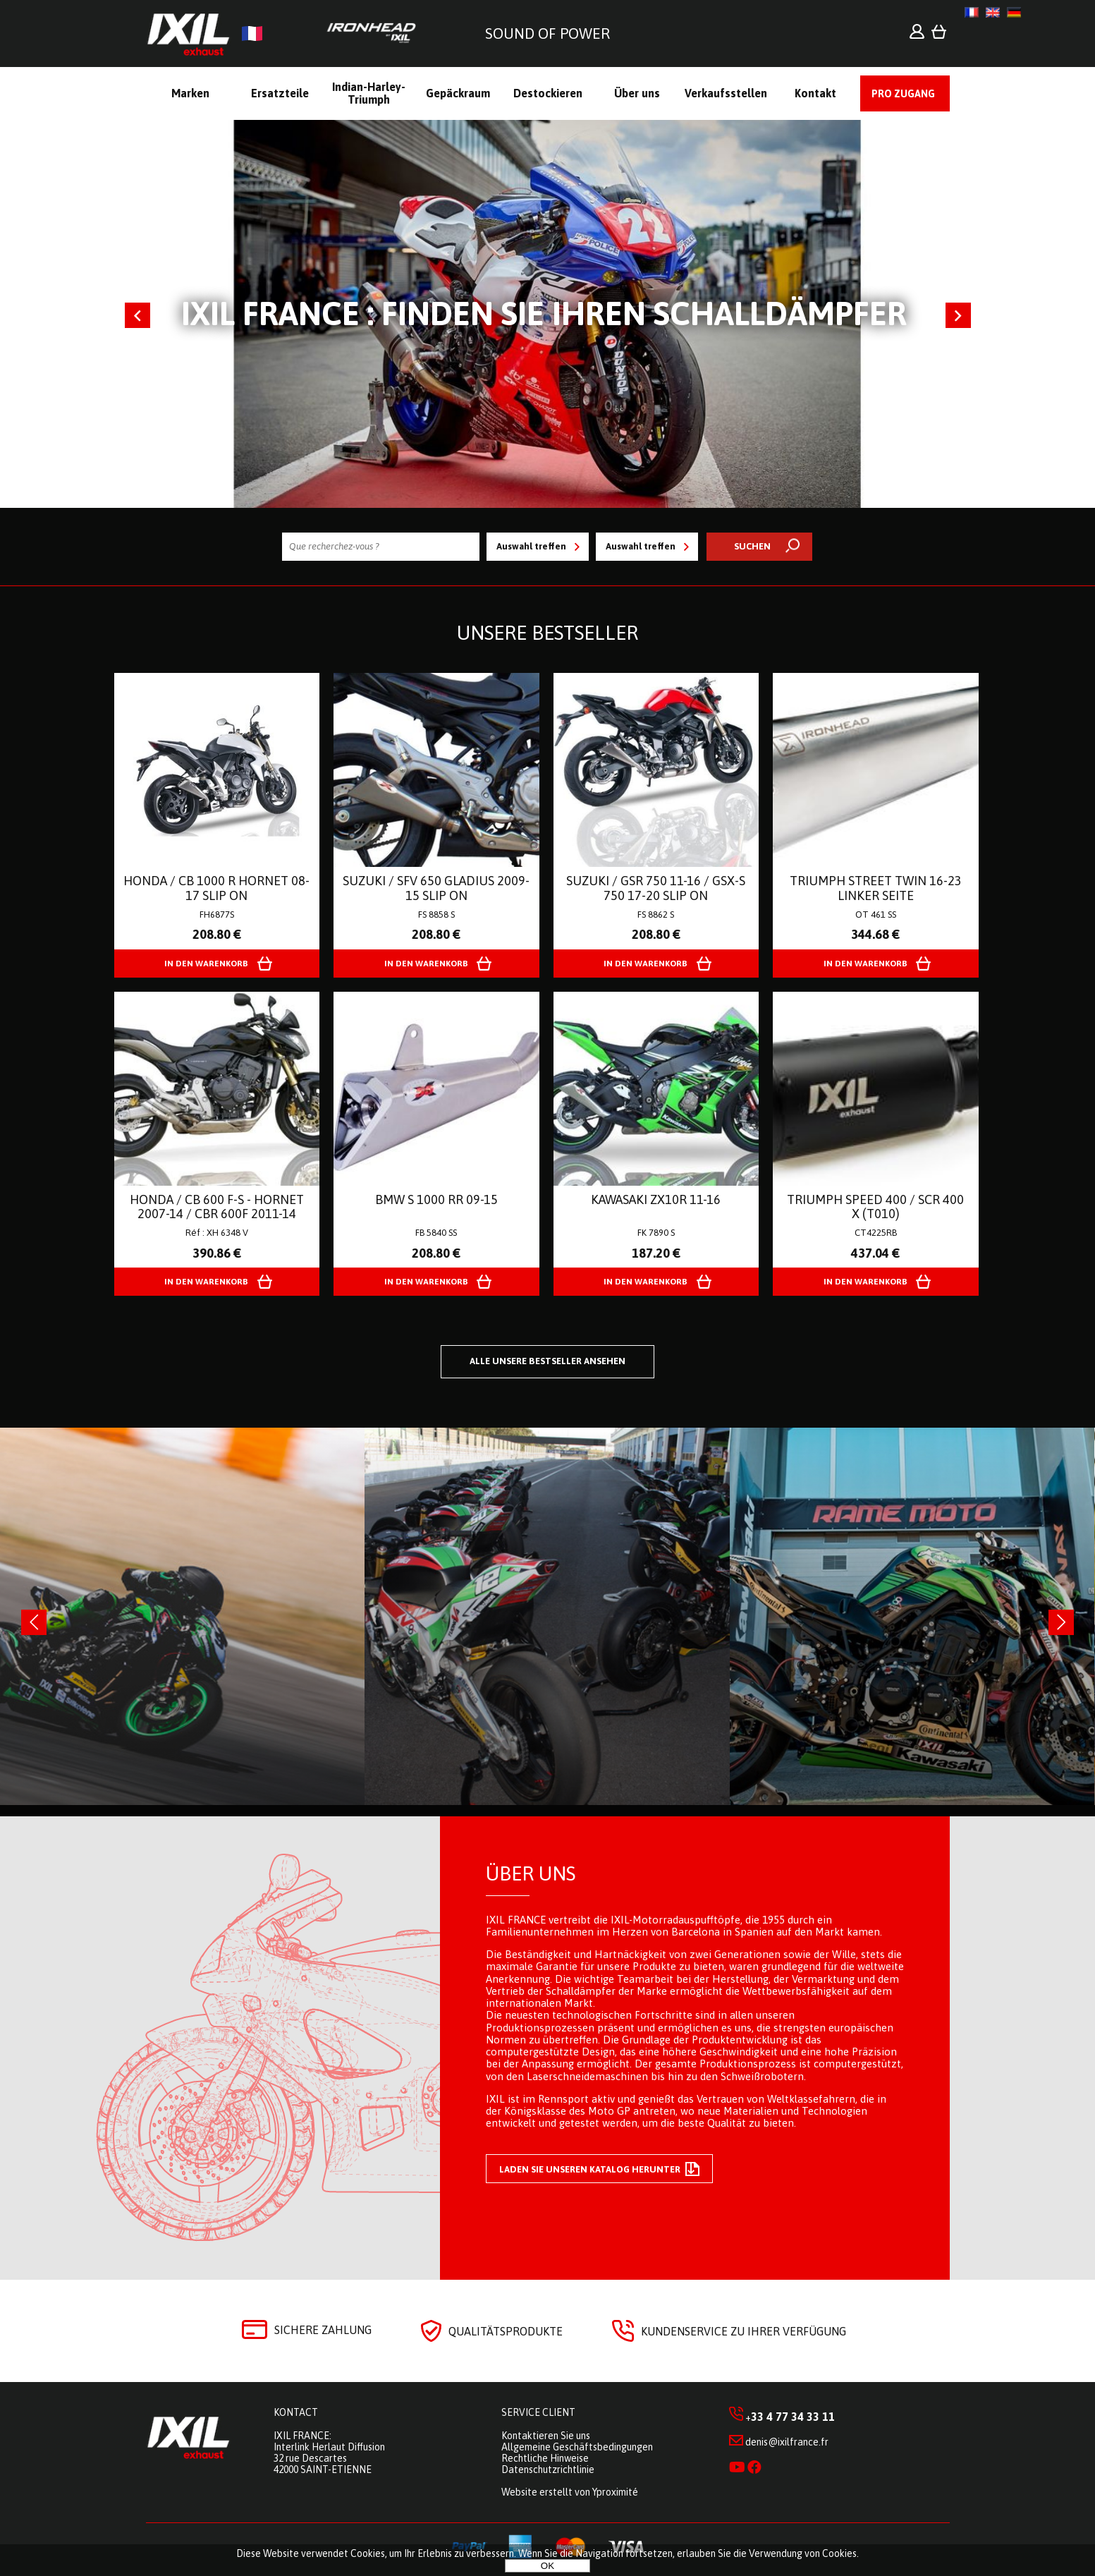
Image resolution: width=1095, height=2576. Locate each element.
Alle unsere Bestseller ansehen (547, 1361)
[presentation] (34, 1622)
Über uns (530, 1873)
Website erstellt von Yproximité (569, 2492)
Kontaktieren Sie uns (545, 2435)
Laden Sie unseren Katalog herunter (599, 2169)
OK (547, 2565)
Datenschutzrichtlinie (547, 2469)
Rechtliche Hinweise (545, 2458)
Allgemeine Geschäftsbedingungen (577, 2447)
